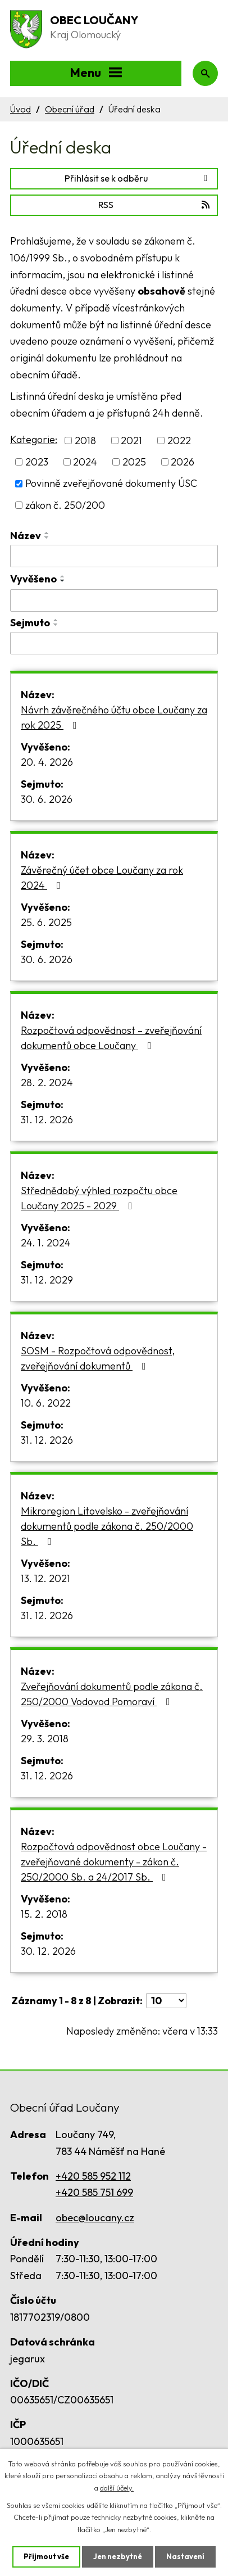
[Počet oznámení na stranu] (166, 2000)
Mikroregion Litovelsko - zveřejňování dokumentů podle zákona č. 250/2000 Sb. (107, 1526)
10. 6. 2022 (46, 1403)
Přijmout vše (46, 2556)
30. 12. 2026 (48, 1951)
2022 (179, 440)
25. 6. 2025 (46, 922)
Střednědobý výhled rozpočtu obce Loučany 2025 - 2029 (99, 1198)
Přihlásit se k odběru (138, 178)
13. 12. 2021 (45, 1578)
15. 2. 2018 (44, 1914)
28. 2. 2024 (47, 1082)
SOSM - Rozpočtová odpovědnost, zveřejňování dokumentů (98, 1358)
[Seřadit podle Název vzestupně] (47, 533)
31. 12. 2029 (47, 1279)
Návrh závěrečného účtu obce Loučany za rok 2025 (114, 717)
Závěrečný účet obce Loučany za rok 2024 (102, 878)
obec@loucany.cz (95, 2217)
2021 (131, 440)
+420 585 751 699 (94, 2192)
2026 (182, 461)
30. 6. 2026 (46, 799)
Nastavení (185, 2556)
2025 (134, 461)
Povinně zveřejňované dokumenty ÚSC (111, 483)
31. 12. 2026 (47, 1119)
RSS (154, 204)
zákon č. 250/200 (65, 505)
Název (25, 535)
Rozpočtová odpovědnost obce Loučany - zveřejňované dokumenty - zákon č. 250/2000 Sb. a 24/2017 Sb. (114, 1861)
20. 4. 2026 (47, 762)
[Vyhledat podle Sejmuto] (114, 643)
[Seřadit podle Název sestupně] (47, 537)
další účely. (117, 2487)
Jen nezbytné (117, 2556)
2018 (85, 440)
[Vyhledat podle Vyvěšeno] (114, 600)
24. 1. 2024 (46, 1242)
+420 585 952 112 (93, 2176)
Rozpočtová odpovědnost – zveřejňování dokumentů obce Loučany (111, 1038)
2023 (36, 461)
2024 (85, 461)
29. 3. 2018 (45, 1738)
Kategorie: (33, 439)
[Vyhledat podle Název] (114, 556)
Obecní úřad (69, 109)
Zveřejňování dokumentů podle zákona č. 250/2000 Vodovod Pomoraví (112, 1694)
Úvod (20, 109)
